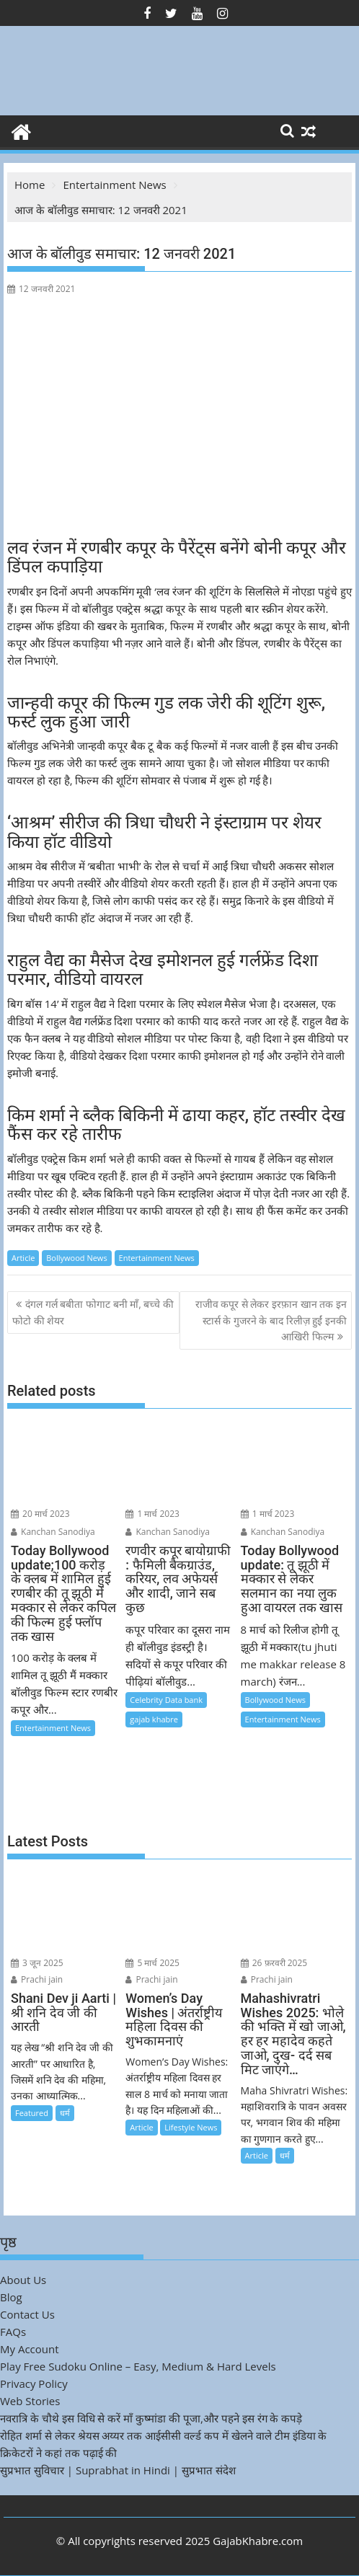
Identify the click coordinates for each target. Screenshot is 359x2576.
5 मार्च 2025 (152, 1963)
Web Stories (30, 2401)
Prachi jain (37, 1979)
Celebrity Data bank (166, 1699)
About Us (23, 2279)
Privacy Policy (34, 2383)
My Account (29, 2349)
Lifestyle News (190, 2127)
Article (23, 1257)
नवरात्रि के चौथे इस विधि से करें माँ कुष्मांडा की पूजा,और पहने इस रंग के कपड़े (151, 2418)
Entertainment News (157, 1257)
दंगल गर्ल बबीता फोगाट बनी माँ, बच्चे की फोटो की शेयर (93, 1312)
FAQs (13, 2331)
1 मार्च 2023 (152, 1514)
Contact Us (27, 2314)
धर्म (65, 2112)
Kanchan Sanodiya (53, 1532)
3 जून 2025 (37, 1963)
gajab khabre (154, 1719)
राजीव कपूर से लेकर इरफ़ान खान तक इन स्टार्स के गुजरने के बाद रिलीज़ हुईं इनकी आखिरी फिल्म (271, 1320)
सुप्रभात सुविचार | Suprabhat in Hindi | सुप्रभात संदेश (118, 2470)
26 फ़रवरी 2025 (274, 1963)
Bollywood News (76, 1257)
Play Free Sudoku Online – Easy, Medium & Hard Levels (138, 2366)
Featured (31, 2112)
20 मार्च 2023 (40, 1514)
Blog (11, 2297)
